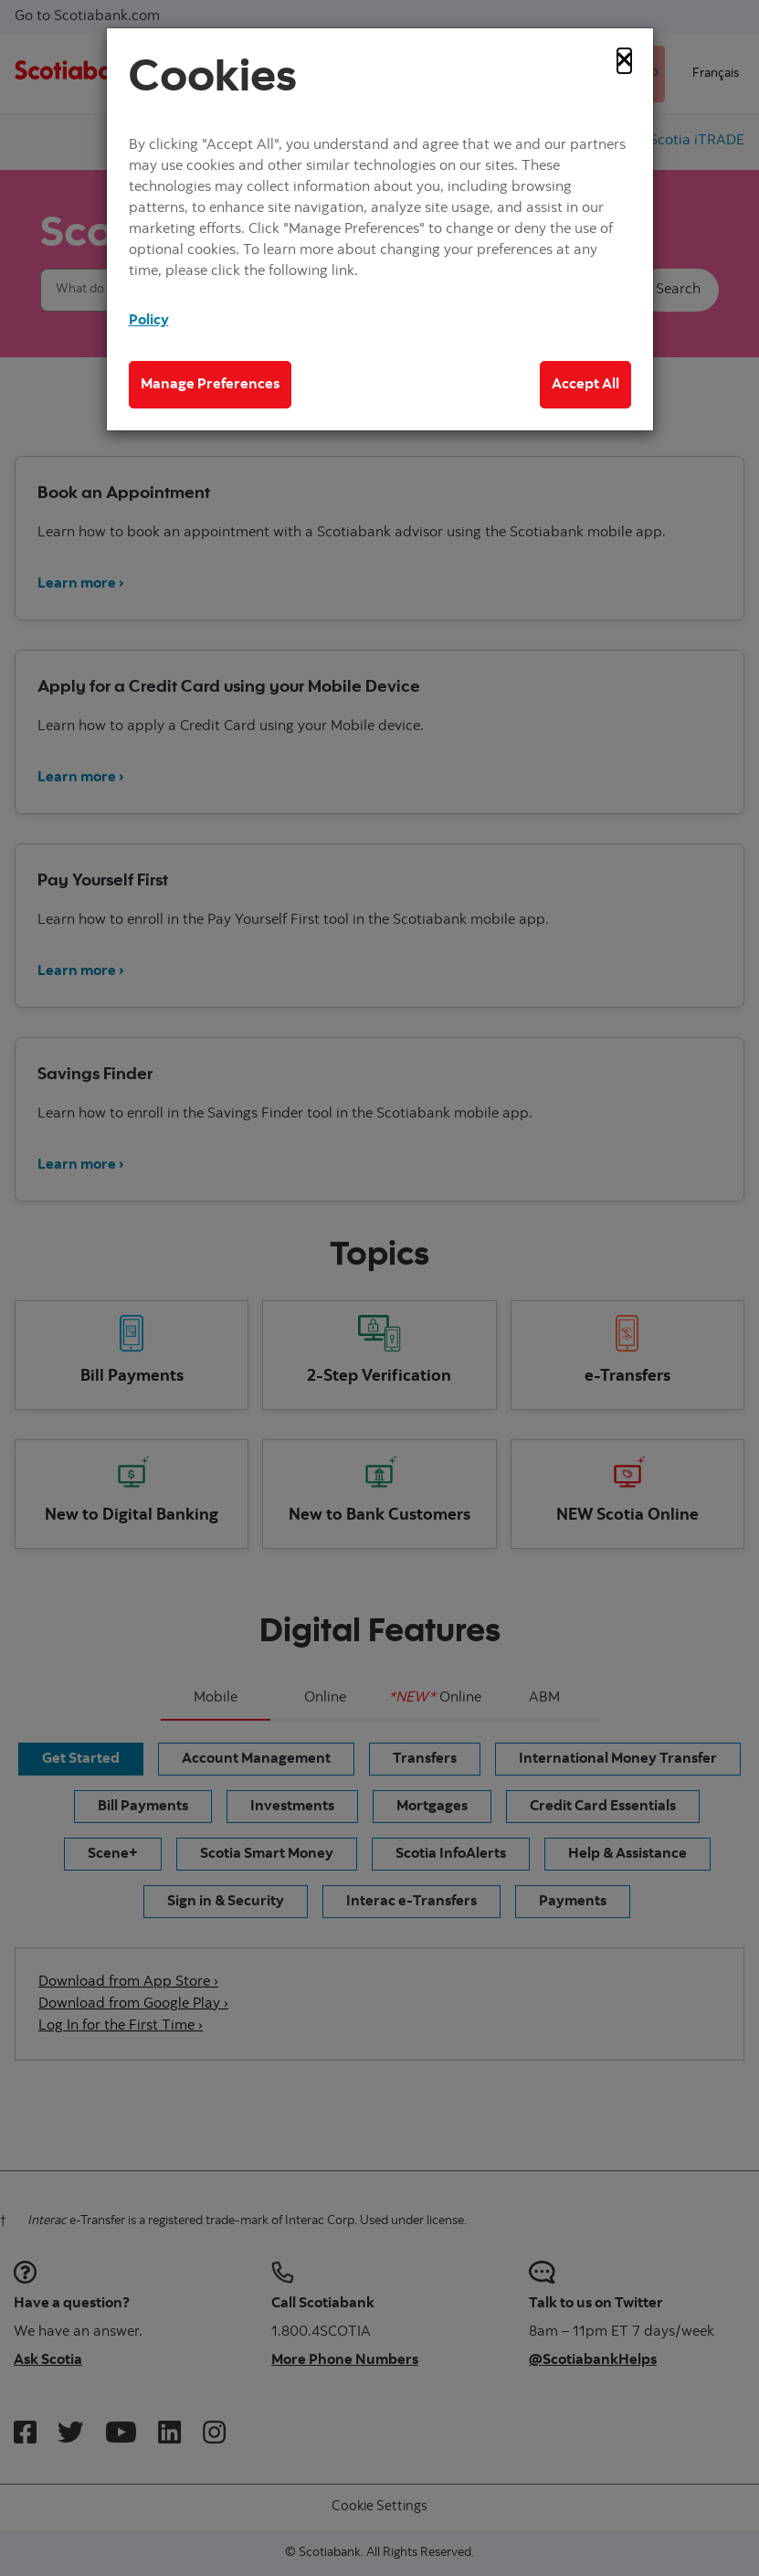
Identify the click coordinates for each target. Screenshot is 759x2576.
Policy (149, 320)
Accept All (585, 384)
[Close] (624, 60)
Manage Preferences (210, 384)
